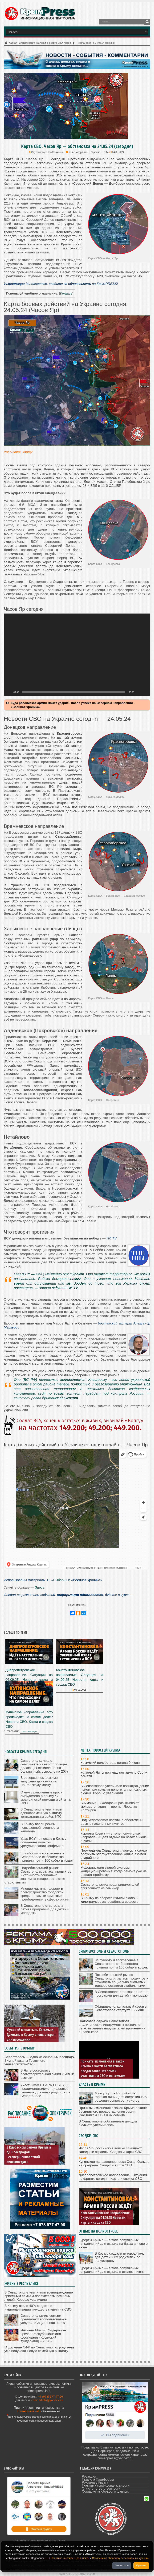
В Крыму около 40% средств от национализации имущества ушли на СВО (38, 2307)
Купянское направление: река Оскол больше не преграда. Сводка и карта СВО (114, 2163)
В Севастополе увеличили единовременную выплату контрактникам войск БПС (41, 1813)
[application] (77, 655)
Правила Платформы (98, 2479)
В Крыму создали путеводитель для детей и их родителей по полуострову (120, 2257)
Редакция (89, 2476)
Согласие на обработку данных (105, 2491)
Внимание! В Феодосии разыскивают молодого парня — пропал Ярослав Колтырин (110, 1806)
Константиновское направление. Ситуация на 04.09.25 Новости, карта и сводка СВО (106, 2217)
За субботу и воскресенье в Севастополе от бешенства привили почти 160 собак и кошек (46, 1856)
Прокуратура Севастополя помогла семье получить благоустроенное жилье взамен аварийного (114, 1854)
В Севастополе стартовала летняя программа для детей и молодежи (44, 1909)
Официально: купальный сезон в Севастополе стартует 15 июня (121, 2008)
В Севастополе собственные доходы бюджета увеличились (108, 2123)
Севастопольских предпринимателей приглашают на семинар (110, 1886)
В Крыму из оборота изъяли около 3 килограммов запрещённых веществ (109, 1900)
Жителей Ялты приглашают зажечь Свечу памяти (114, 1774)
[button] (77, 655)
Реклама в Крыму (95, 2482)
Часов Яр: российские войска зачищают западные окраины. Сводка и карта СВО (111, 2150)
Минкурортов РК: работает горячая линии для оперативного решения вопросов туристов (121, 2096)
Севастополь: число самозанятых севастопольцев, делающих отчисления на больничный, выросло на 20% (44, 1766)
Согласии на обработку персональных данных (120, 2558)
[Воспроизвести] (9, 692)
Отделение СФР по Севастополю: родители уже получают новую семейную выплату (39, 2349)
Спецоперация (29, 1732)
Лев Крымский (55, 152)
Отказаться (122, 2565)
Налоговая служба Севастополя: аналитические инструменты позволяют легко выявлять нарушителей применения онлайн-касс (112, 2026)
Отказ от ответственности (101, 2488)
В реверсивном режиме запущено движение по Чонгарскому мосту (39, 1781)
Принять (141, 2565)
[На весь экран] (145, 692)
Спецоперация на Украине (34, 43)
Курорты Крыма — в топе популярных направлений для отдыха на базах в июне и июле (114, 1837)
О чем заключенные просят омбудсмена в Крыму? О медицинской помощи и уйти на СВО (45, 1797)
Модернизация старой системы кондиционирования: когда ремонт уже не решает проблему (114, 1871)
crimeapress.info (28, 2411)
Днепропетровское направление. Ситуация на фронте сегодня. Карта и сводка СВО (113, 2177)
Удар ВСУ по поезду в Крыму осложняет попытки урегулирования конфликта (43, 1842)
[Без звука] (139, 692)
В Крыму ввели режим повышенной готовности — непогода (41, 1827)
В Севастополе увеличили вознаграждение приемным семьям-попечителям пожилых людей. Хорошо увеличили (115, 1789)
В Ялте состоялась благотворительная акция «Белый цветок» (47, 2074)
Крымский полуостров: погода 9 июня (110, 1763)
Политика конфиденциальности (105, 2485)
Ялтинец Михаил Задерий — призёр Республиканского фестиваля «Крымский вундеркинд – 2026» (43, 2335)
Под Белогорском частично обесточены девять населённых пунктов (112, 1822)
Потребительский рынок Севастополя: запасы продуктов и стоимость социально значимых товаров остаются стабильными (37, 1875)
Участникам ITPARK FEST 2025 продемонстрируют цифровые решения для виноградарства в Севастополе (45, 2090)
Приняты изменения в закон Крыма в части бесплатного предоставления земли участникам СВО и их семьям (103, 2068)
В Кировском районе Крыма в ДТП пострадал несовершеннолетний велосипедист (28, 2154)
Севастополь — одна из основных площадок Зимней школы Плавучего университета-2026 (39, 2060)
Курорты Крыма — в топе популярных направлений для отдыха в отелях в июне (112, 2270)
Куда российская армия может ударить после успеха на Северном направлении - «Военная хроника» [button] (70, 705)
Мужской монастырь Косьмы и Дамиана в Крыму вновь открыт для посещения (31, 2034)
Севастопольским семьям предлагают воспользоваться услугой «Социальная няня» (43, 2319)
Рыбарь (59, 1580)
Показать (66, 293)
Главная (10, 43)
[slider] (74, 692)
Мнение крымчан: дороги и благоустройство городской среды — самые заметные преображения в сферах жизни (45, 1894)
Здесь (39, 1587)
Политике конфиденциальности (70, 2558)
